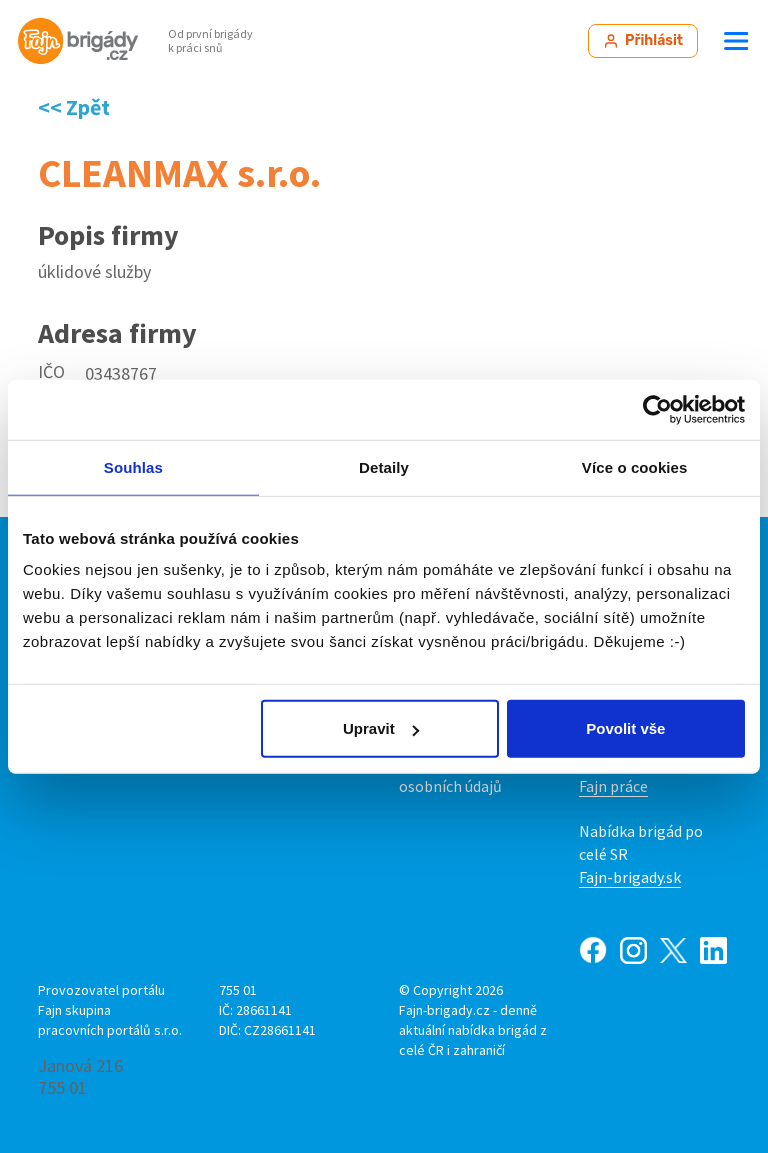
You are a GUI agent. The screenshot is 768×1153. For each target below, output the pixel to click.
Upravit (381, 728)
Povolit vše (625, 728)
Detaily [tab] (384, 466)
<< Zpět (74, 107)
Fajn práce (613, 786)
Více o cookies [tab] (635, 466)
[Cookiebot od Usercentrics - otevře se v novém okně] (657, 409)
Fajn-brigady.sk (630, 877)
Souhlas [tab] (133, 466)
